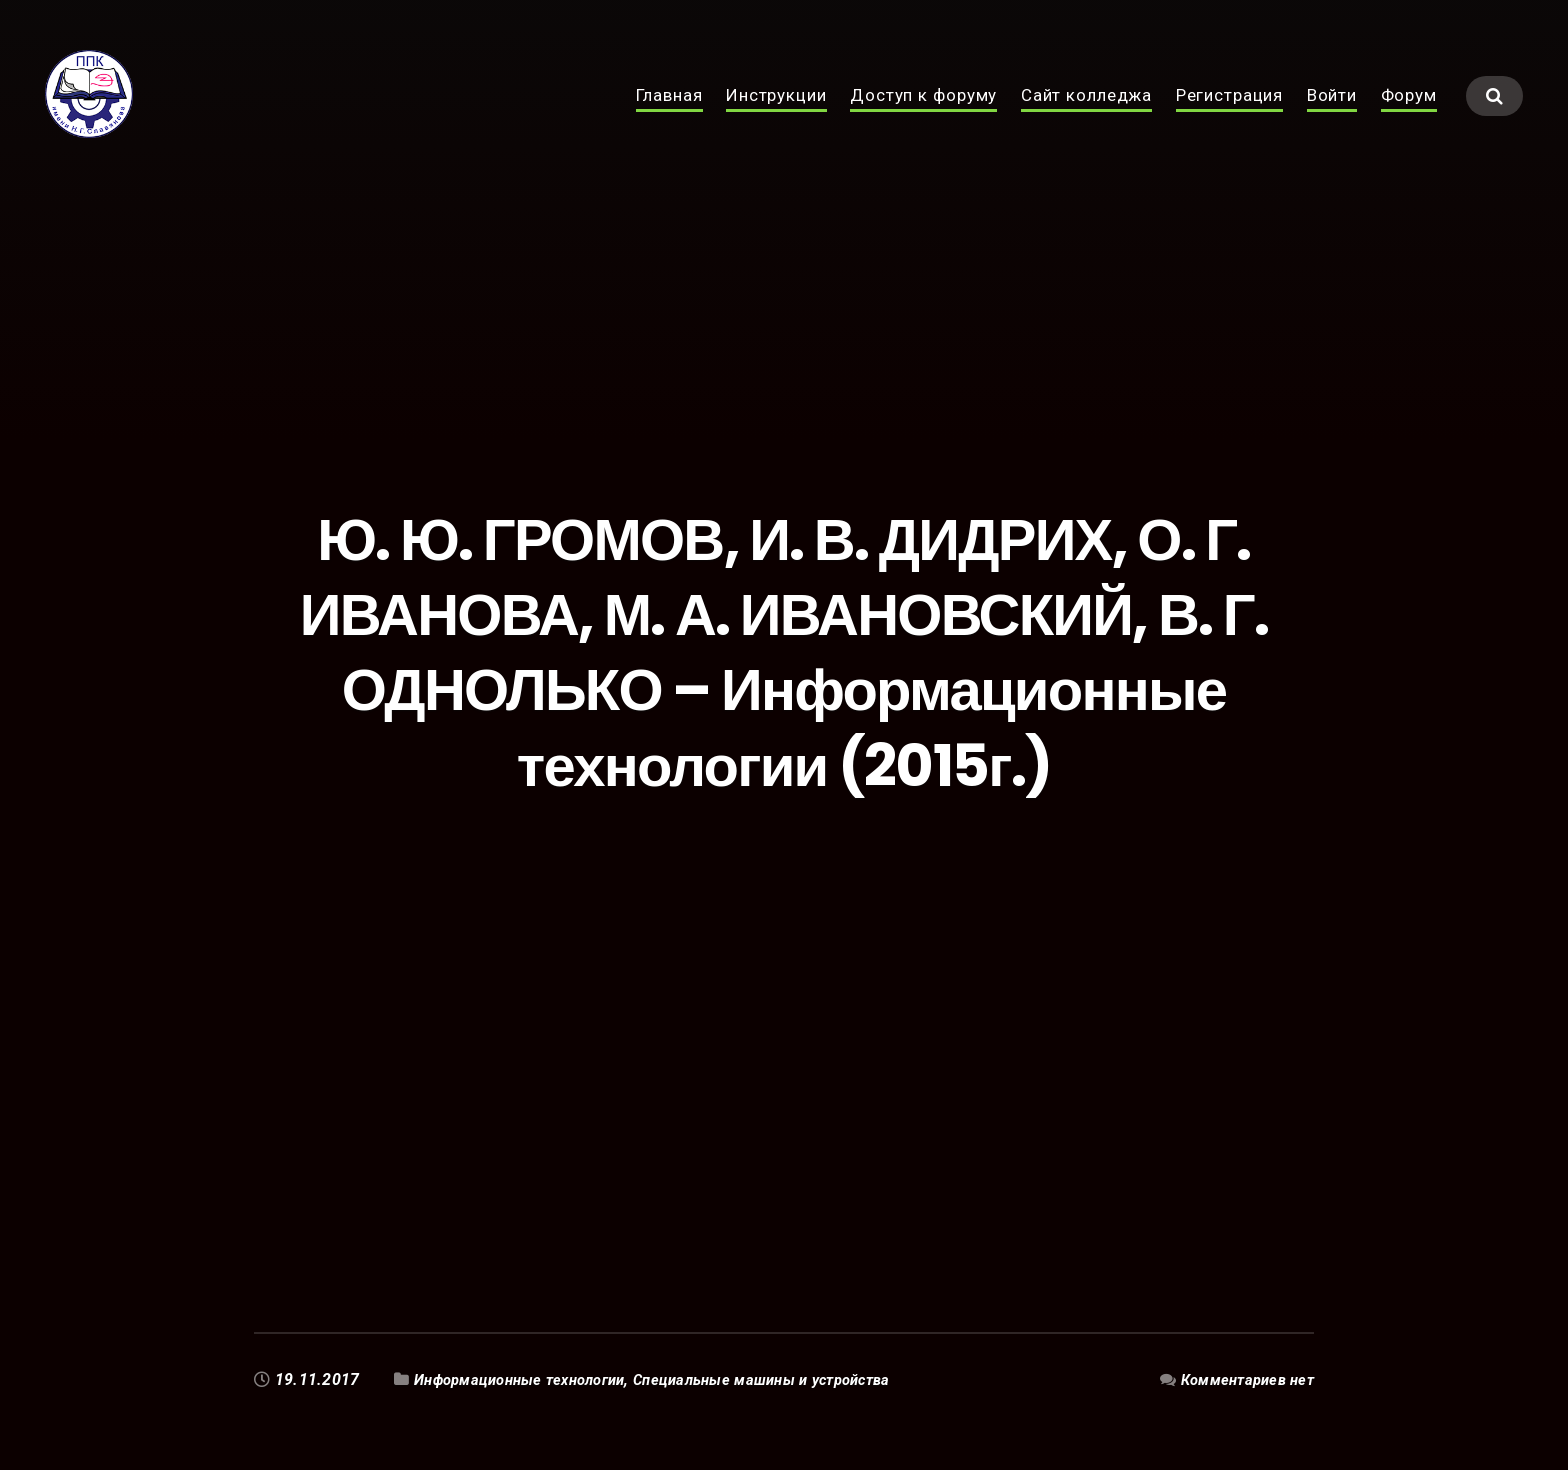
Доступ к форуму (923, 118)
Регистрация (1229, 118)
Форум (1409, 118)
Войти (1332, 118)
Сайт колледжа (1086, 118)
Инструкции (776, 118)
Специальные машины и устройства (792, 1379)
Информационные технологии (529, 1379)
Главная (669, 118)
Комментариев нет (1241, 1379)
